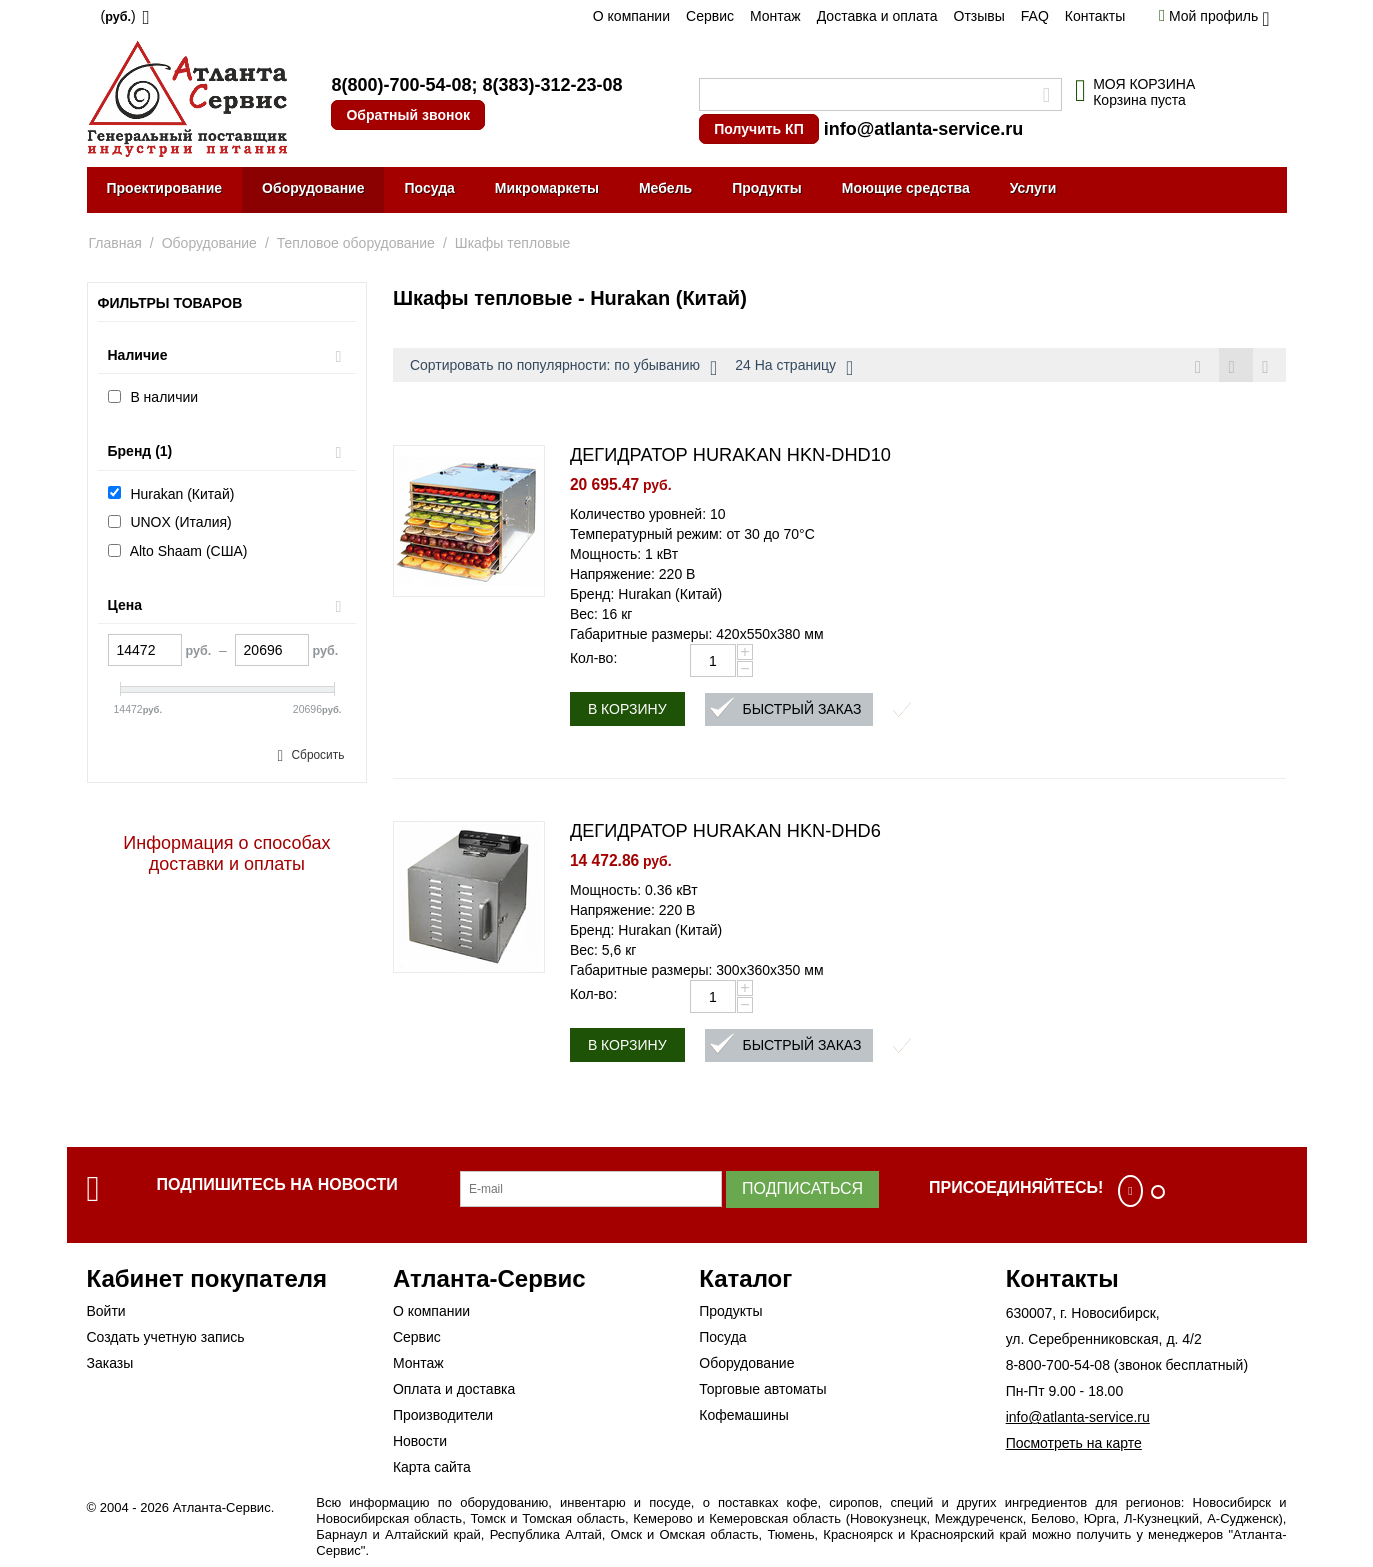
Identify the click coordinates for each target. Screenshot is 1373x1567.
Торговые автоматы (762, 1392)
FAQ (1035, 16)
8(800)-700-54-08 (401, 85)
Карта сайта (432, 1470)
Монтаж (775, 16)
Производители (443, 1418)
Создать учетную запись (166, 1340)
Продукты (767, 188)
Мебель (665, 188)
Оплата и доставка (454, 1392)
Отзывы (979, 16)
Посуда (429, 188)
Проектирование (165, 188)
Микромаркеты (547, 188)
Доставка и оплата (877, 16)
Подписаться (802, 1191)
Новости (420, 1444)
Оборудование (313, 188)
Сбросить (317, 755)
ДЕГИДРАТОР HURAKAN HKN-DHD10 (730, 458)
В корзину (627, 712)
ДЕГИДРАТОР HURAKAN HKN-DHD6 (725, 834)
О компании (631, 16)
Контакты (1095, 16)
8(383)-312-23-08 (552, 85)
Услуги (1033, 188)
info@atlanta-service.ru (924, 129)
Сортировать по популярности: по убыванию (563, 368)
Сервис (710, 16)
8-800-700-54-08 (1058, 1368)
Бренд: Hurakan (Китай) (646, 597)
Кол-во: (593, 661)
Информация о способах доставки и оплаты (226, 853)
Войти (106, 1314)
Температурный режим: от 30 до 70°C (692, 537)
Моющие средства (906, 188)
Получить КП (758, 129)
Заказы (110, 1366)
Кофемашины (744, 1418)
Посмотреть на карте (1074, 1446)
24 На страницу (794, 368)
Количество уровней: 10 (648, 517)
